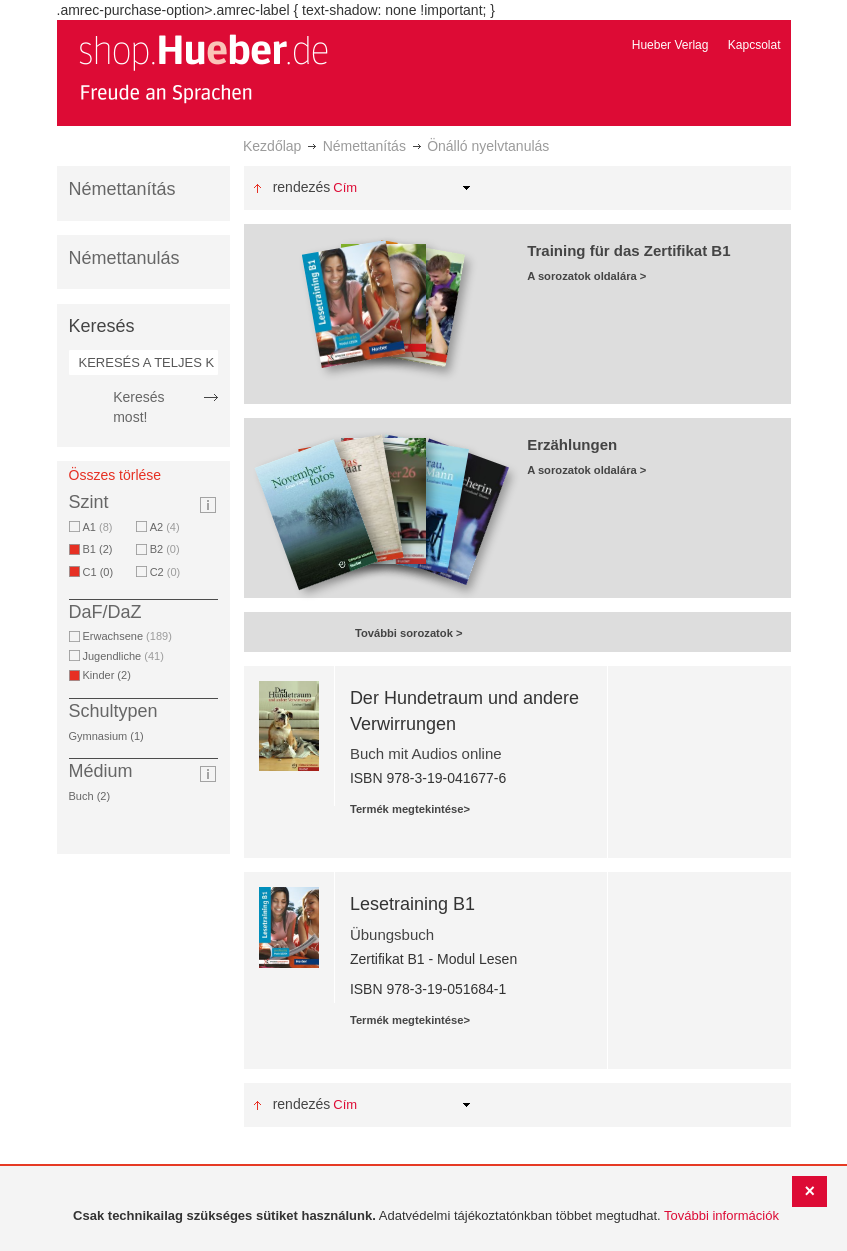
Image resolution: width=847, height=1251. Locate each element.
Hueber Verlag (670, 45)
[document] (426, 1216)
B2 (165, 549)
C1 (102, 572)
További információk (721, 1215)
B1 (101, 549)
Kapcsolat (754, 45)
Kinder (110, 675)
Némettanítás (364, 146)
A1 (98, 527)
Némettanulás (124, 258)
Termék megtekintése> (410, 809)
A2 (165, 527)
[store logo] (203, 68)
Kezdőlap (272, 146)
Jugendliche (123, 656)
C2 (165, 572)
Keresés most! (138, 407)
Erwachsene (127, 636)
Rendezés (302, 187)
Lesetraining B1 (412, 904)
